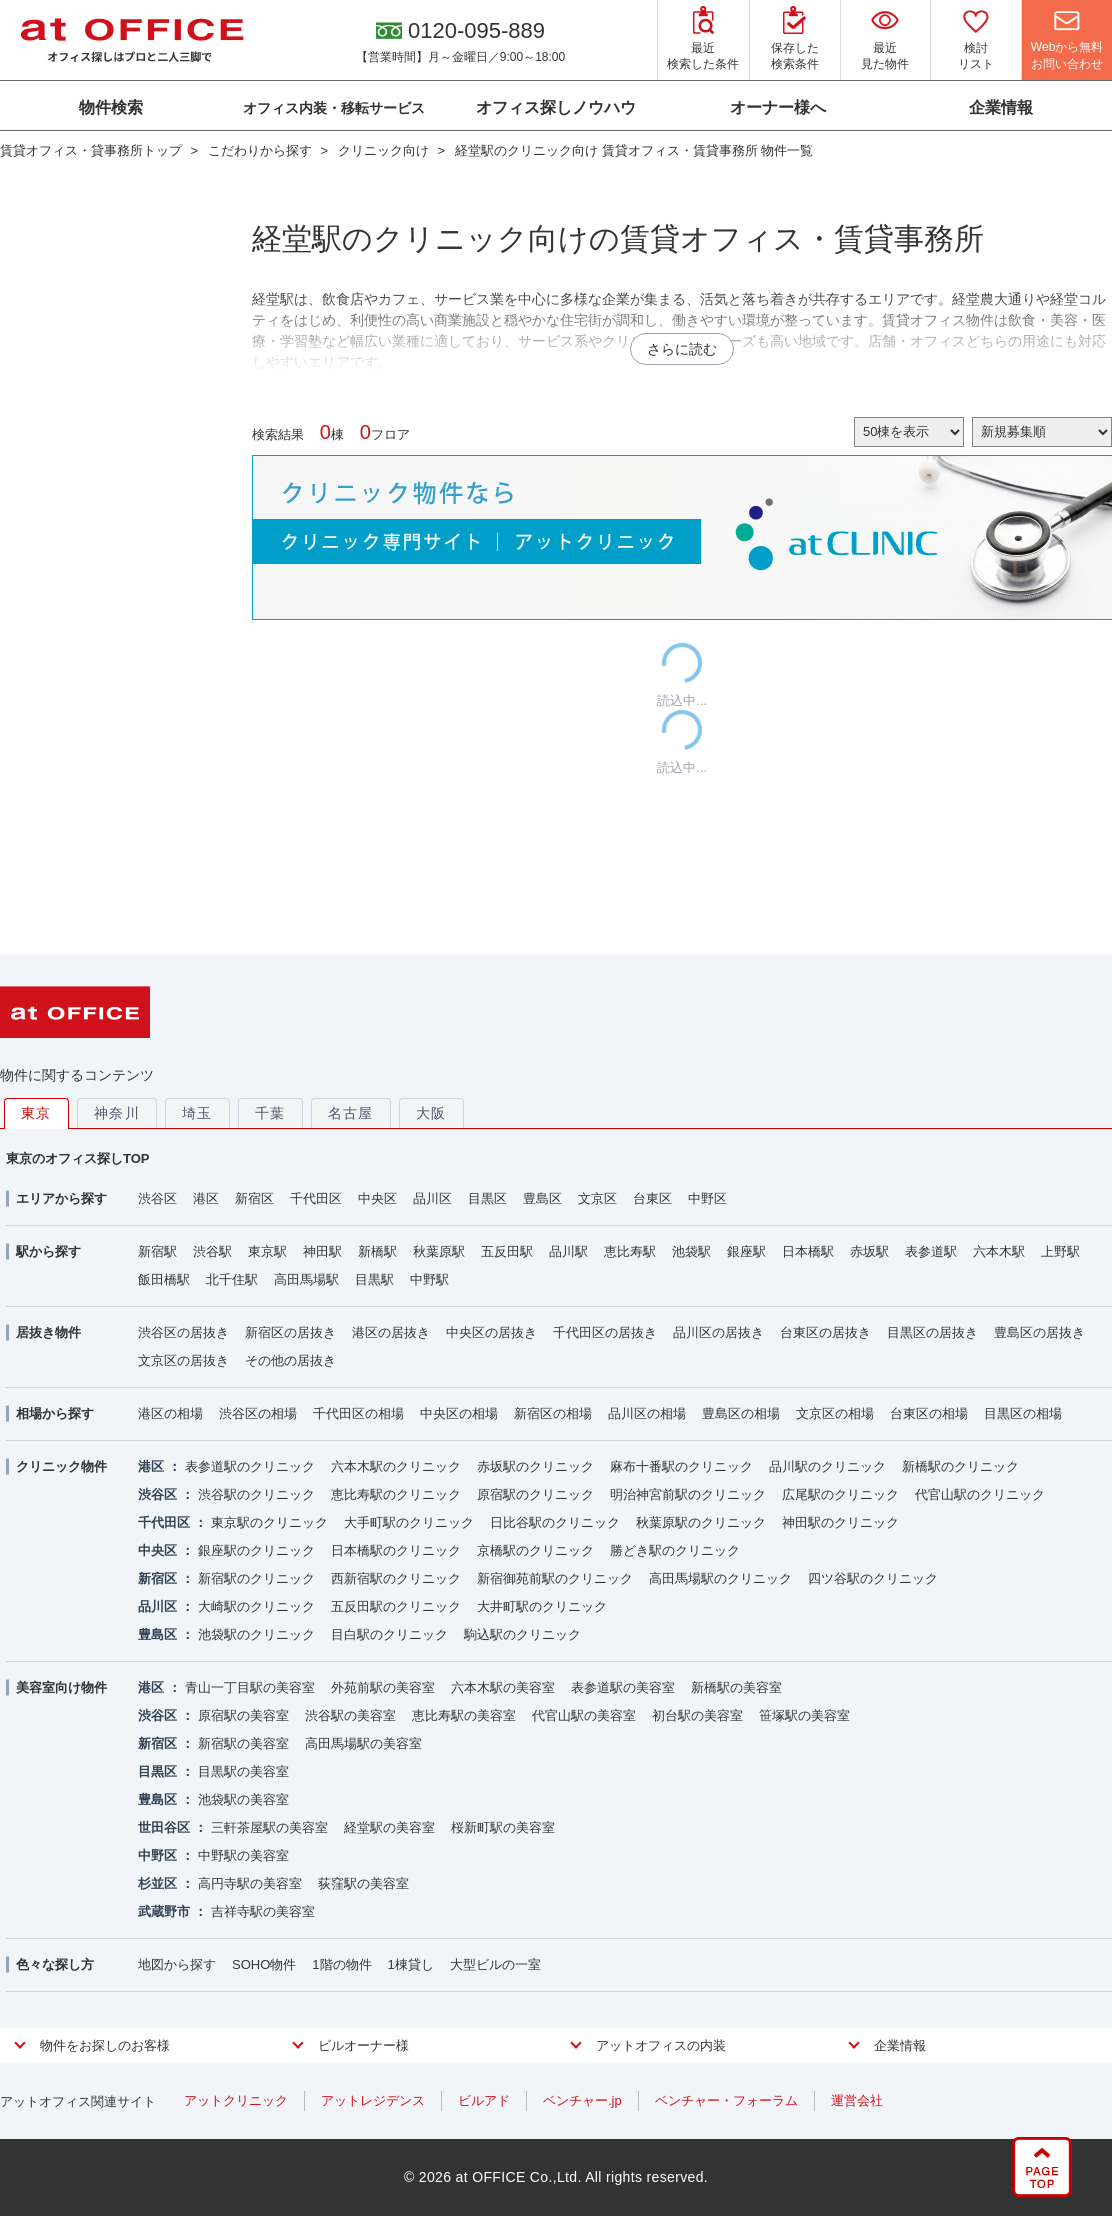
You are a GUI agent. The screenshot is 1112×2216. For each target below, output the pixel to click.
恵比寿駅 (630, 1251)
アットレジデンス (373, 2100)
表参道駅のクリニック (250, 1466)
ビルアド (484, 2100)
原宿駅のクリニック (535, 1494)
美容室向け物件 (61, 1687)
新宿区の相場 (553, 1413)
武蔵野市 (164, 1911)
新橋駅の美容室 (736, 1687)
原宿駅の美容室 (243, 1715)
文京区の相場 (835, 1413)
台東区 (652, 1198)
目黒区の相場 (1023, 1413)
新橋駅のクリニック (960, 1466)
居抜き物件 (48, 1332)
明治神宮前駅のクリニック (688, 1494)
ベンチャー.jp (582, 2100)
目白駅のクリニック (389, 1634)
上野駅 (1060, 1251)
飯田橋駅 (164, 1279)
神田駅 (322, 1251)
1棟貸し (411, 1964)
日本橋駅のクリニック (396, 1550)
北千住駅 (232, 1279)
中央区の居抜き (491, 1332)
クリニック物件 (61, 1466)
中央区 (377, 1198)
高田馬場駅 (306, 1279)
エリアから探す (61, 1198)
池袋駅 (691, 1251)
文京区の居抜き (183, 1360)
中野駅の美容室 (243, 1855)
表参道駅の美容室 (623, 1687)
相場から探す (55, 1413)
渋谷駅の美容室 (350, 1715)
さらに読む (682, 349)
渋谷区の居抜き (183, 1332)
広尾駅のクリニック (840, 1494)
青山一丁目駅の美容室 (250, 1687)
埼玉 (197, 1113)
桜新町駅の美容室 (503, 1827)
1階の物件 (341, 1964)
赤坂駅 (869, 1251)
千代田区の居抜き (605, 1332)
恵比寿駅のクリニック (396, 1494)
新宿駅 (157, 1251)
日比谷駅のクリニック (555, 1522)
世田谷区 (164, 1827)
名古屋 (351, 1113)
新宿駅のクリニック (256, 1578)
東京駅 (267, 1251)
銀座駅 (746, 1251)
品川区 (432, 1198)
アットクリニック (236, 2100)
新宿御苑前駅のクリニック (555, 1578)
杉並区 (157, 1883)
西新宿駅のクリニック (396, 1578)
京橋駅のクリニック (535, 1550)
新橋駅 (377, 1251)
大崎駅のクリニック (256, 1606)
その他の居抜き (290, 1360)
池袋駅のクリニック (256, 1634)
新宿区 (254, 1198)
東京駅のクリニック (269, 1522)
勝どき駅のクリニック (675, 1550)
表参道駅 (931, 1251)
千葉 (270, 1113)
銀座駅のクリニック (256, 1550)
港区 (206, 1198)
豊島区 (542, 1198)
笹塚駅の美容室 (804, 1715)
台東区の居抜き (825, 1332)
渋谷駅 (212, 1251)
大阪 (431, 1113)
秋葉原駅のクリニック (701, 1522)
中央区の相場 (459, 1413)
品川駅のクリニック (827, 1466)
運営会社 (857, 2100)
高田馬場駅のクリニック (720, 1578)
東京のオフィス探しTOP (78, 1158)
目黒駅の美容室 (243, 1771)
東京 (36, 1113)
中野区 (707, 1198)
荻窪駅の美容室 (363, 1883)
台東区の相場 (929, 1413)
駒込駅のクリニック (522, 1634)
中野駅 (429, 1279)
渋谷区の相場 (258, 1413)
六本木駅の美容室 (503, 1687)
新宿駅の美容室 (243, 1743)
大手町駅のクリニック (409, 1522)
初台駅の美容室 (697, 1715)
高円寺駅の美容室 (250, 1883)
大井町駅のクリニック (542, 1606)
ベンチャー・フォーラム (726, 2100)
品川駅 (568, 1251)
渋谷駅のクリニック (256, 1494)
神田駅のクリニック (840, 1522)
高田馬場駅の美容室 (363, 1743)
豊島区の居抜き (1039, 1332)
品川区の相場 (647, 1413)
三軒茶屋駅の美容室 (269, 1827)
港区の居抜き (391, 1332)
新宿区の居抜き (290, 1332)
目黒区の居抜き (932, 1332)
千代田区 (316, 1198)
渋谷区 (157, 1198)
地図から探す (177, 1964)
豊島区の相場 (741, 1413)
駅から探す (48, 1251)
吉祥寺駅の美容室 (263, 1911)
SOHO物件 (264, 1964)
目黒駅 (374, 1279)
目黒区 (487, 1198)
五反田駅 (507, 1251)
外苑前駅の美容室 (383, 1687)
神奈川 (117, 1113)
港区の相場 (170, 1413)
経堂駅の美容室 (389, 1827)
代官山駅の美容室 (584, 1715)
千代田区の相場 (358, 1413)
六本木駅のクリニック (396, 1466)
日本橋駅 (808, 1251)
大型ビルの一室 (495, 1964)
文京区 (597, 1198)
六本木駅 (999, 1251)
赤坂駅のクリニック (535, 1466)
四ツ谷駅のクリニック (873, 1578)
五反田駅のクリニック (396, 1606)
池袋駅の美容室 (243, 1799)
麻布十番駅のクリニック (681, 1466)
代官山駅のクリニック (980, 1494)
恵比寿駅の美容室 (464, 1715)
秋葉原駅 (439, 1251)
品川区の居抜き (718, 1332)
